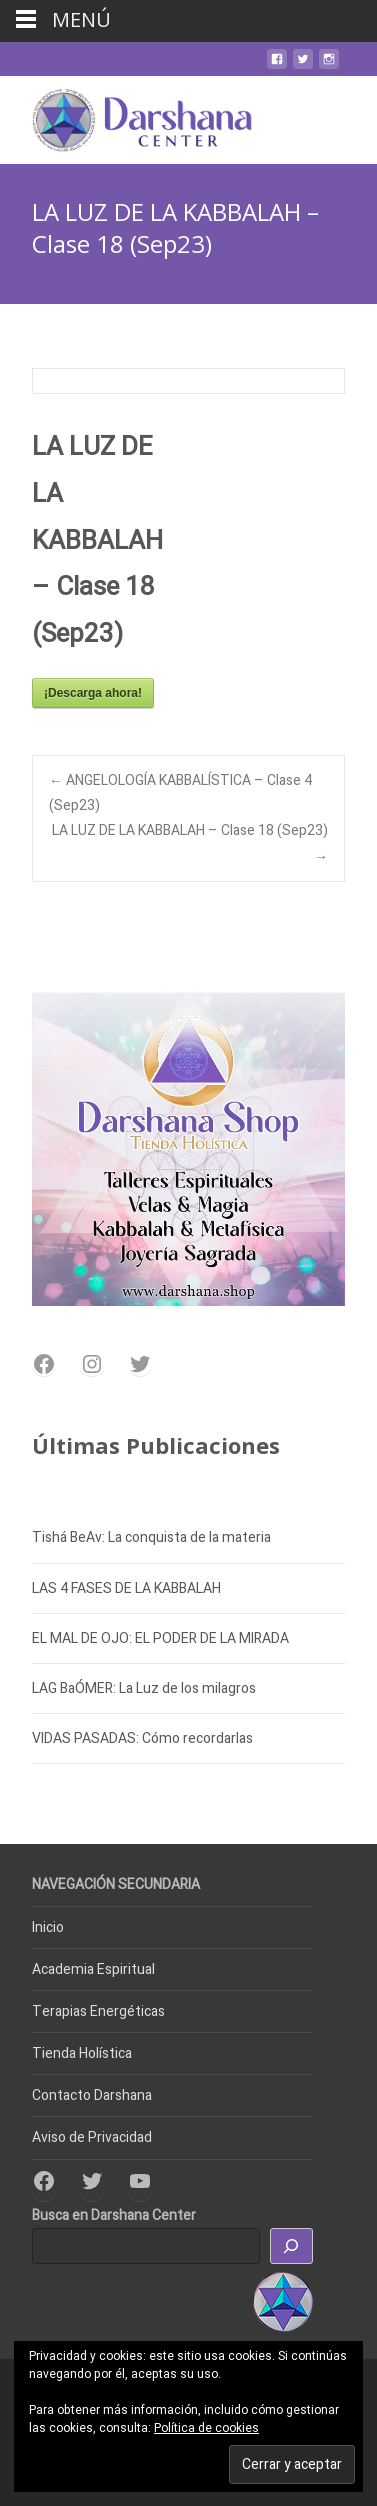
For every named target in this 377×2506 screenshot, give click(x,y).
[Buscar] (292, 2246)
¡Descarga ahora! (93, 693)
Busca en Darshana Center (114, 2215)
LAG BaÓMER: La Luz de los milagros (144, 1688)
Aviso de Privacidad (92, 2137)
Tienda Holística (82, 2053)
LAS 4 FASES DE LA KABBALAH (126, 1588)
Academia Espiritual (93, 1969)
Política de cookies (206, 2428)
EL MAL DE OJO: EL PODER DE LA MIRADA (160, 1638)
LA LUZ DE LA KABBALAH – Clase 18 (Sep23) (190, 843)
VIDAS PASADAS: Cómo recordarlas (142, 1738)
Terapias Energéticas (98, 2011)
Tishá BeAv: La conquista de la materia (151, 1537)
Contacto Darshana (92, 2095)
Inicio (48, 1927)
